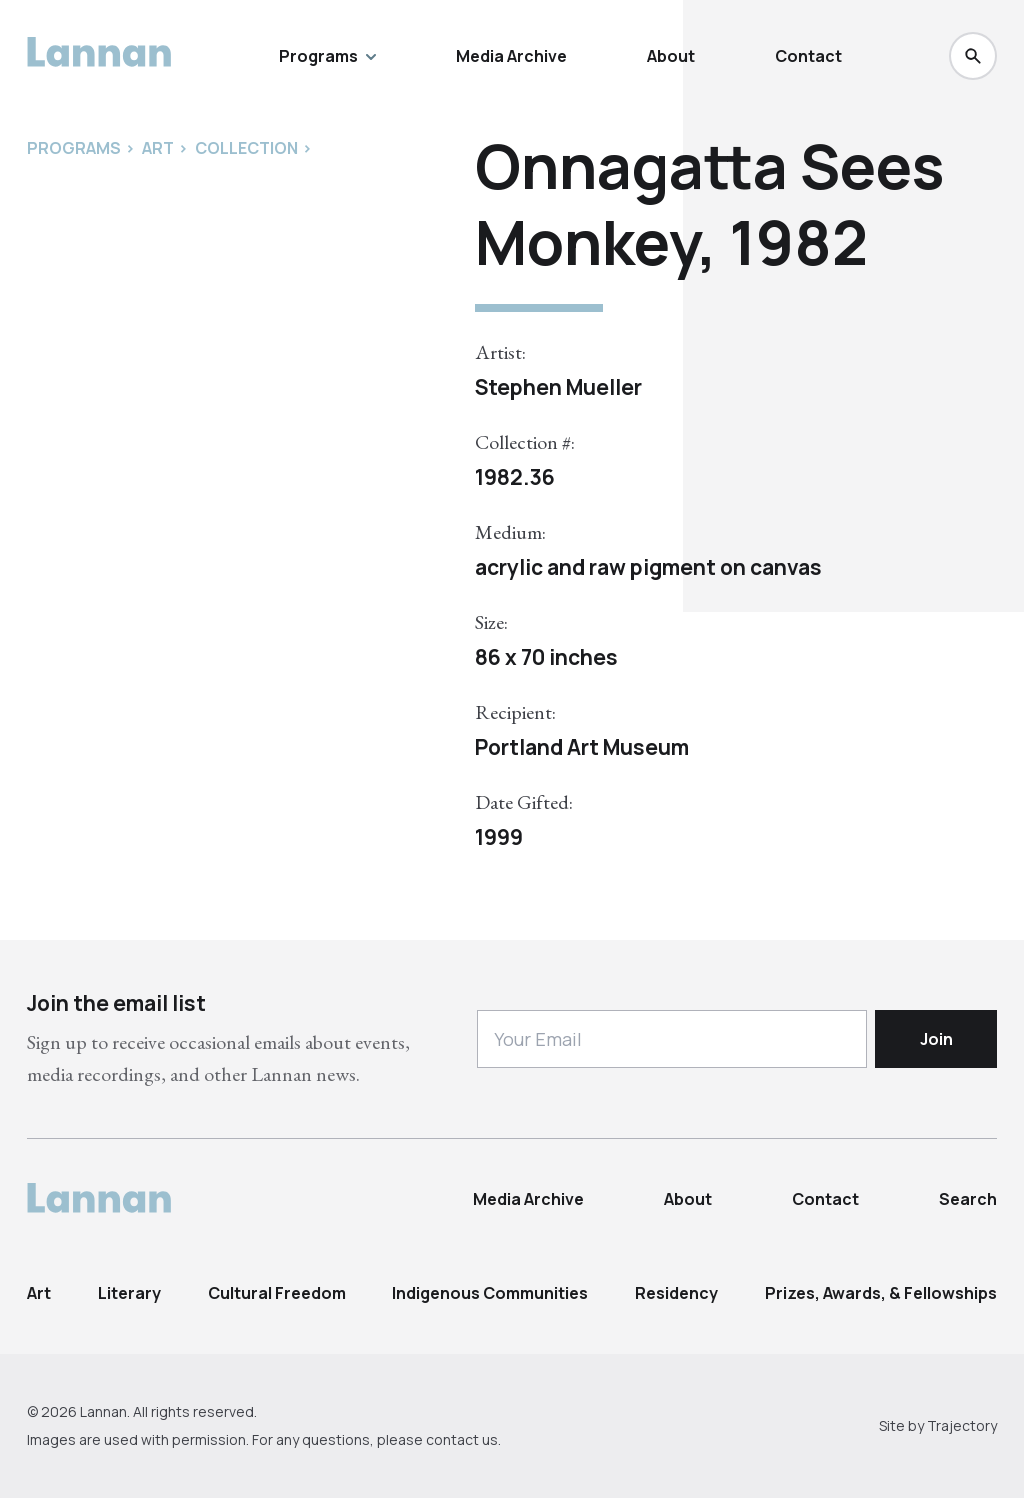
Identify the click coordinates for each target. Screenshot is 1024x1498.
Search (968, 1199)
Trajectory (962, 1425)
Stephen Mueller (558, 387)
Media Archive (511, 56)
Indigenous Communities (490, 1293)
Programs (327, 56)
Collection (246, 148)
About (671, 56)
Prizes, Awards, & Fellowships (881, 1293)
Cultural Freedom (277, 1293)
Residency (676, 1293)
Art (39, 1293)
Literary (129, 1293)
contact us (462, 1439)
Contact (808, 56)
